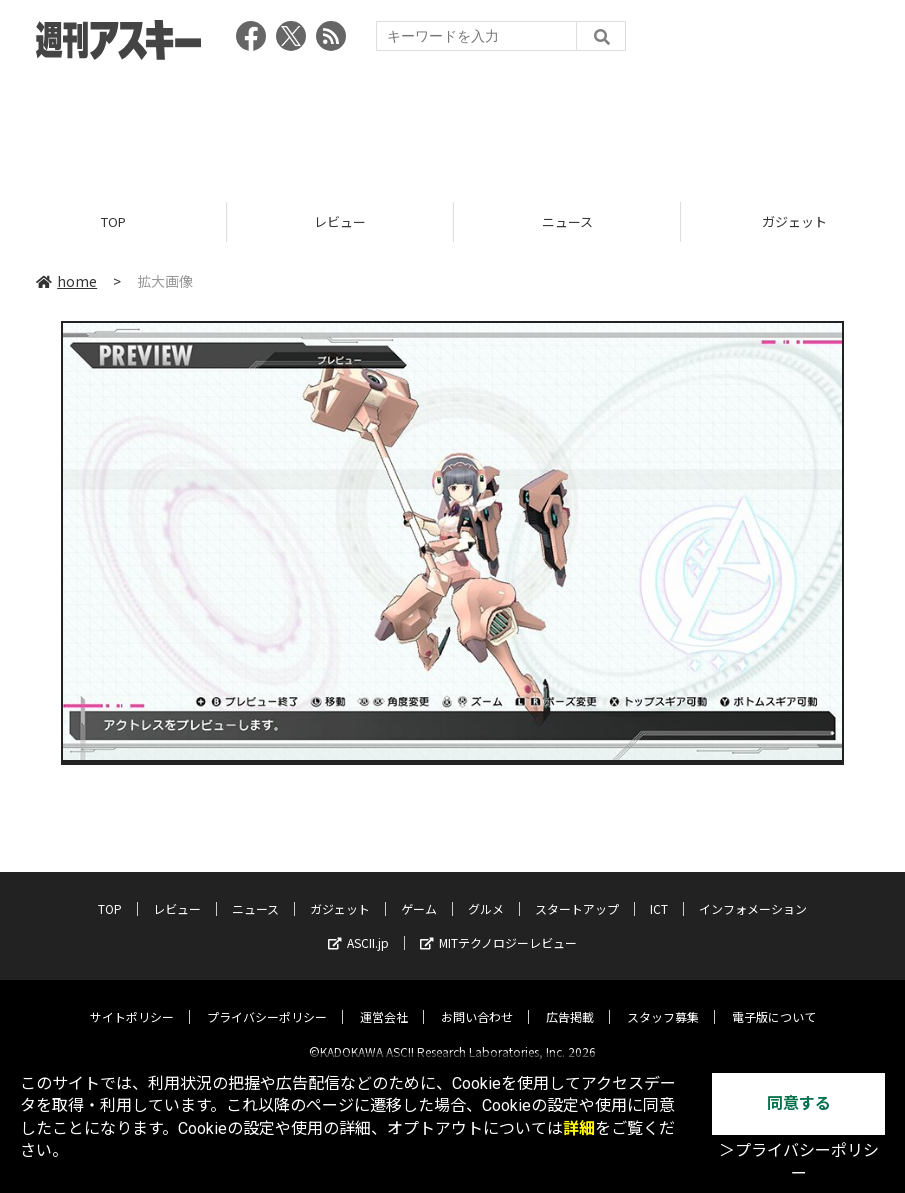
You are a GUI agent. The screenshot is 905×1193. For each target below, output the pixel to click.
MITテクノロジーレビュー (498, 926)
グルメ (486, 892)
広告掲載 (570, 1000)
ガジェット (340, 892)
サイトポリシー (132, 1000)
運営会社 (384, 1000)
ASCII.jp (358, 926)
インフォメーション (753, 892)
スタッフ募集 (663, 1000)
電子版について (774, 1000)
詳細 (579, 1128)
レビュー (340, 222)
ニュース (567, 222)
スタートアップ (577, 892)
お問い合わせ (477, 1000)
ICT (659, 892)
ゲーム (419, 892)
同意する (799, 1103)
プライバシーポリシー (267, 1000)
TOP (113, 222)
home (66, 282)
